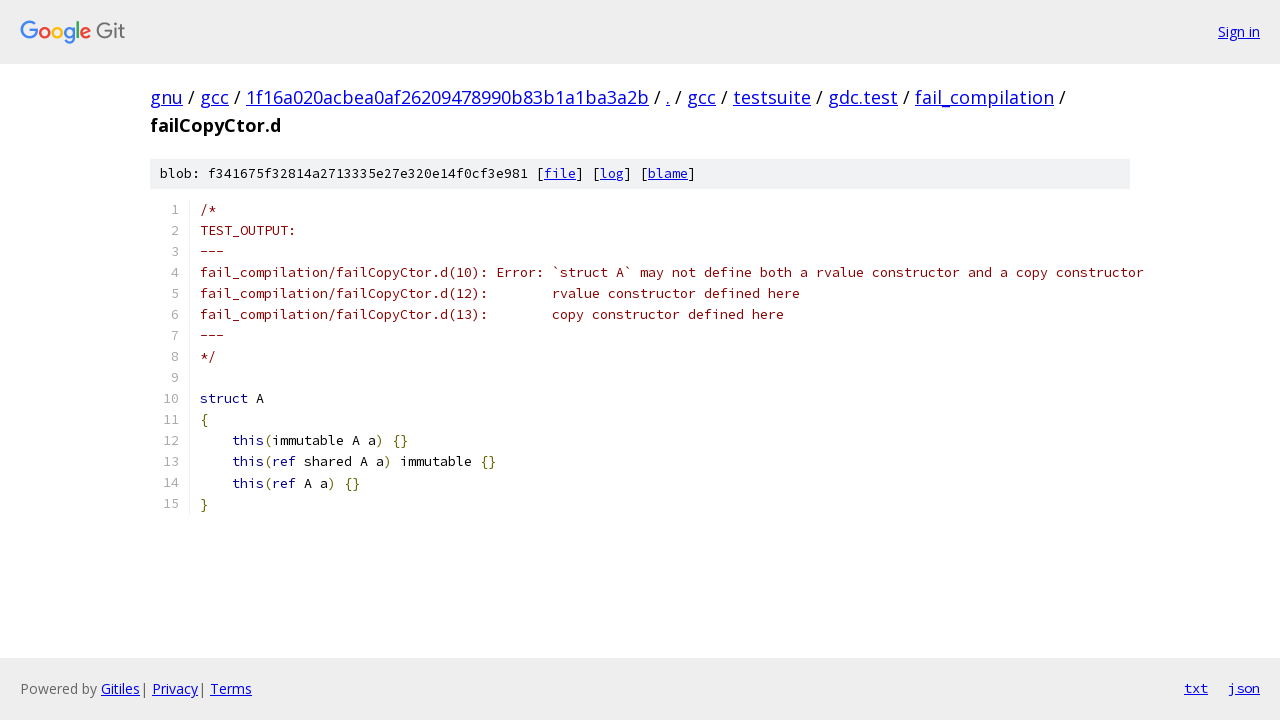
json (1244, 688)
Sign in (1239, 31)
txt (1196, 688)
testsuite (772, 97)
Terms (231, 688)
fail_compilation (984, 97)
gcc (214, 97)
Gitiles (120, 688)
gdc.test (863, 97)
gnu (166, 97)
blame (668, 173)
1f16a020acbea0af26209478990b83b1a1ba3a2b (447, 97)
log (612, 173)
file (560, 173)
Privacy (175, 688)
